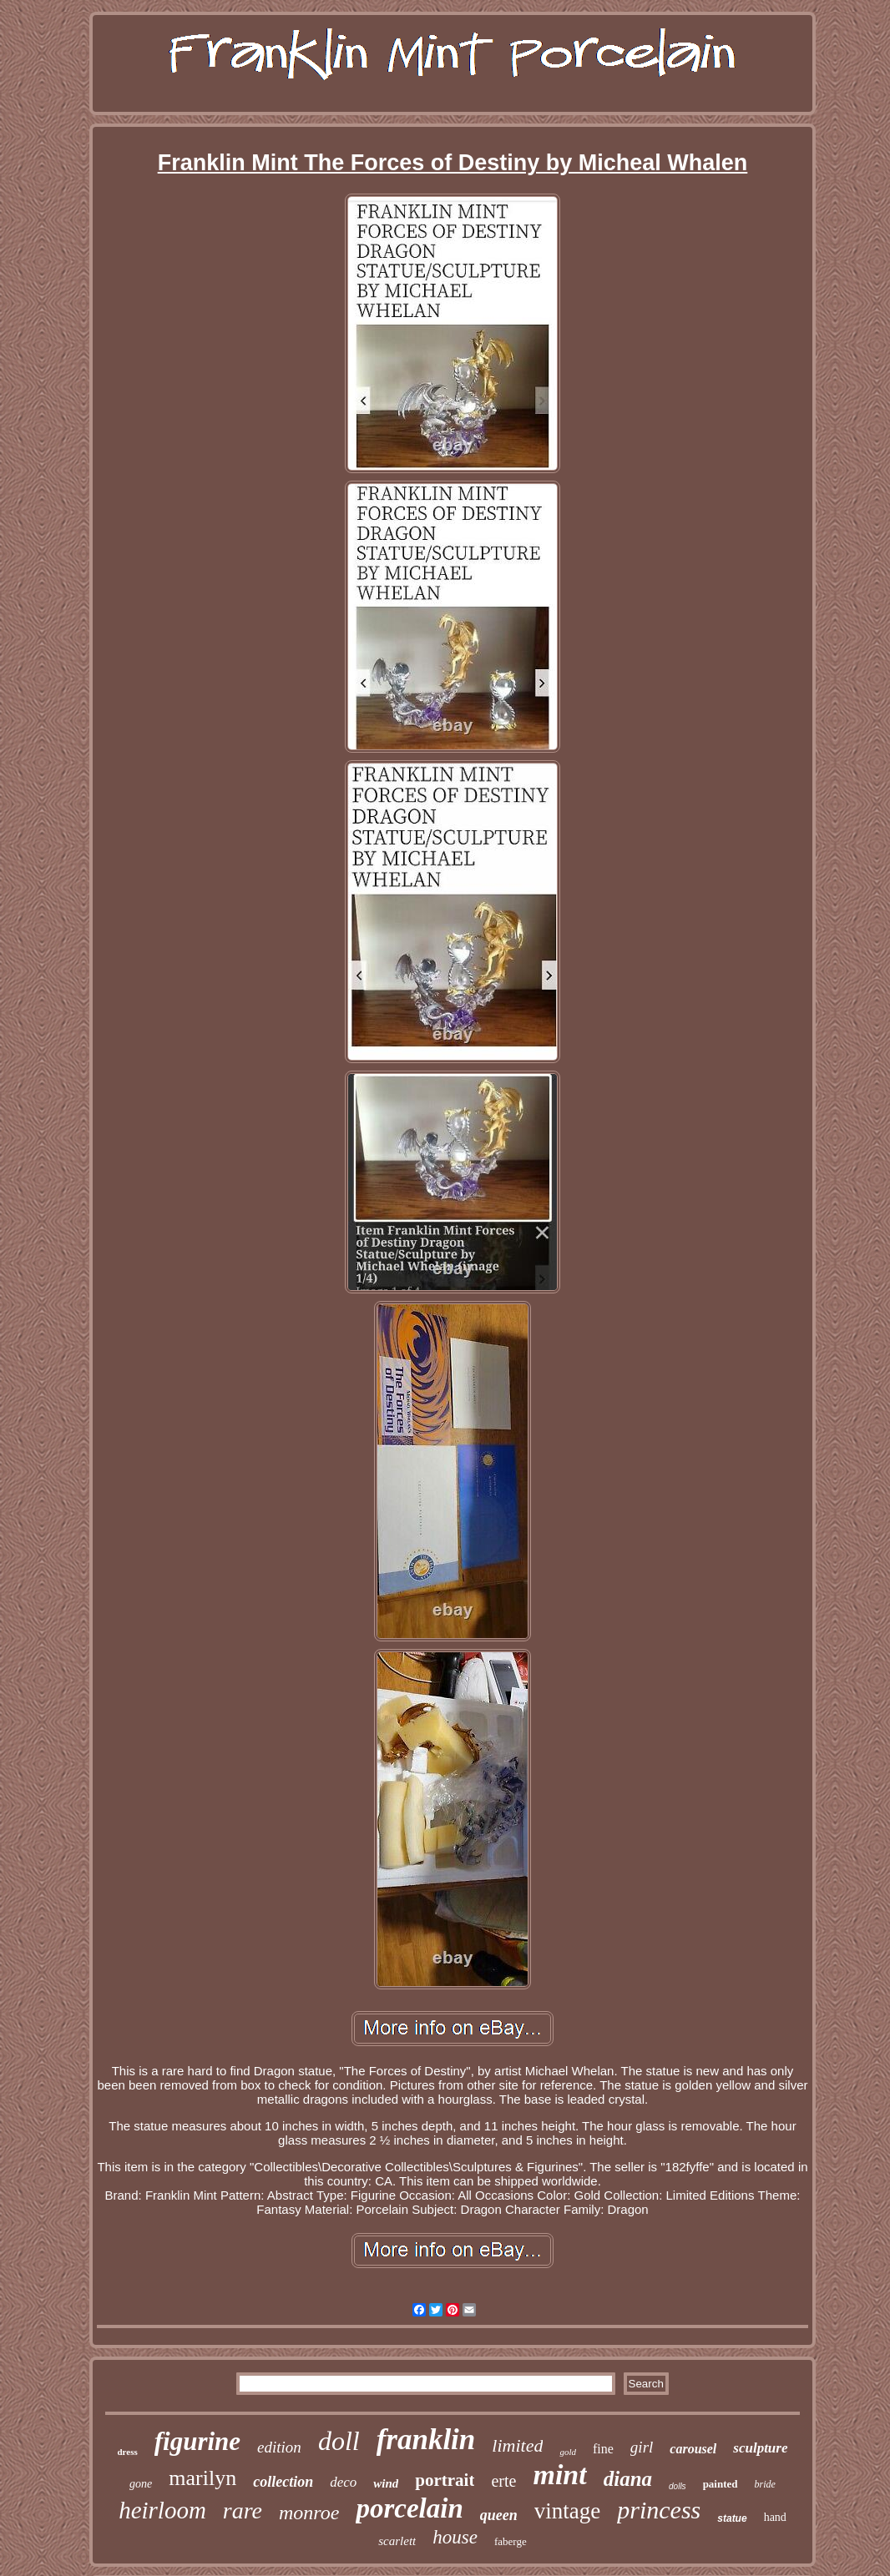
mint (559, 2474)
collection (283, 2481)
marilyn (202, 2478)
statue (731, 2518)
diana (628, 2479)
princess (658, 2509)
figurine (197, 2441)
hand (775, 2517)
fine (603, 2449)
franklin (426, 2439)
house (455, 2537)
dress (127, 2452)
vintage (567, 2510)
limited (517, 2445)
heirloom (162, 2510)
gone (140, 2484)
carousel (693, 2449)
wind (385, 2483)
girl (641, 2447)
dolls (677, 2486)
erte (503, 2481)
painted (720, 2484)
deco (343, 2482)
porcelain (409, 2508)
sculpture (760, 2448)
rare (242, 2510)
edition (279, 2447)
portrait (444, 2480)
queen (499, 2515)
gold (567, 2452)
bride (765, 2484)
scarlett (397, 2541)
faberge (510, 2541)
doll (339, 2441)
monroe (309, 2512)
